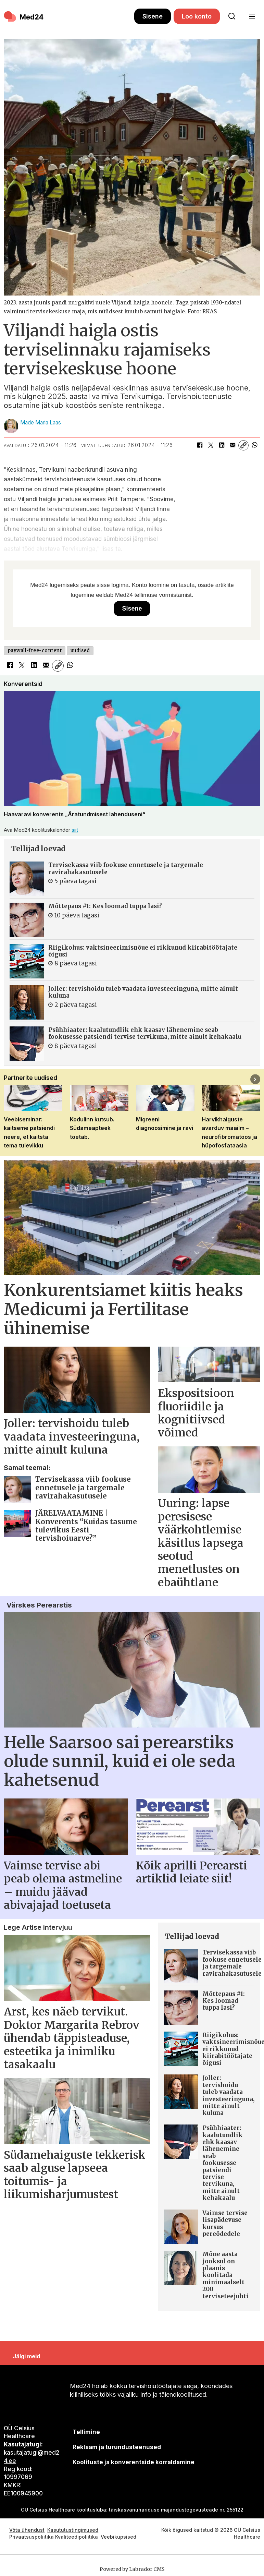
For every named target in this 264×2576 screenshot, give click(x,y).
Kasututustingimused (72, 2530)
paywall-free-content (35, 650)
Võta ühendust (27, 2530)
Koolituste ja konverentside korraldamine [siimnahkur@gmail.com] (133, 2462)
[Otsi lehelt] (232, 16)
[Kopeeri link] (243, 445)
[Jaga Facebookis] (199, 445)
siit (75, 830)
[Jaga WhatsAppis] (254, 445)
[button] (255, 1079)
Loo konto (197, 16)
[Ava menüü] (252, 16)
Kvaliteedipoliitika (76, 2537)
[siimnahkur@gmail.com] (117, 2447)
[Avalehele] (24, 16)
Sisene (152, 16)
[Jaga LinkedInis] (221, 445)
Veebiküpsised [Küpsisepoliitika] (119, 2537)
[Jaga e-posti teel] (232, 445)
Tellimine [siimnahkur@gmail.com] (86, 2432)
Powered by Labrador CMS (132, 2569)
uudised (80, 650)
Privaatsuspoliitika (31, 2537)
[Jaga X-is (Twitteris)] (210, 445)
